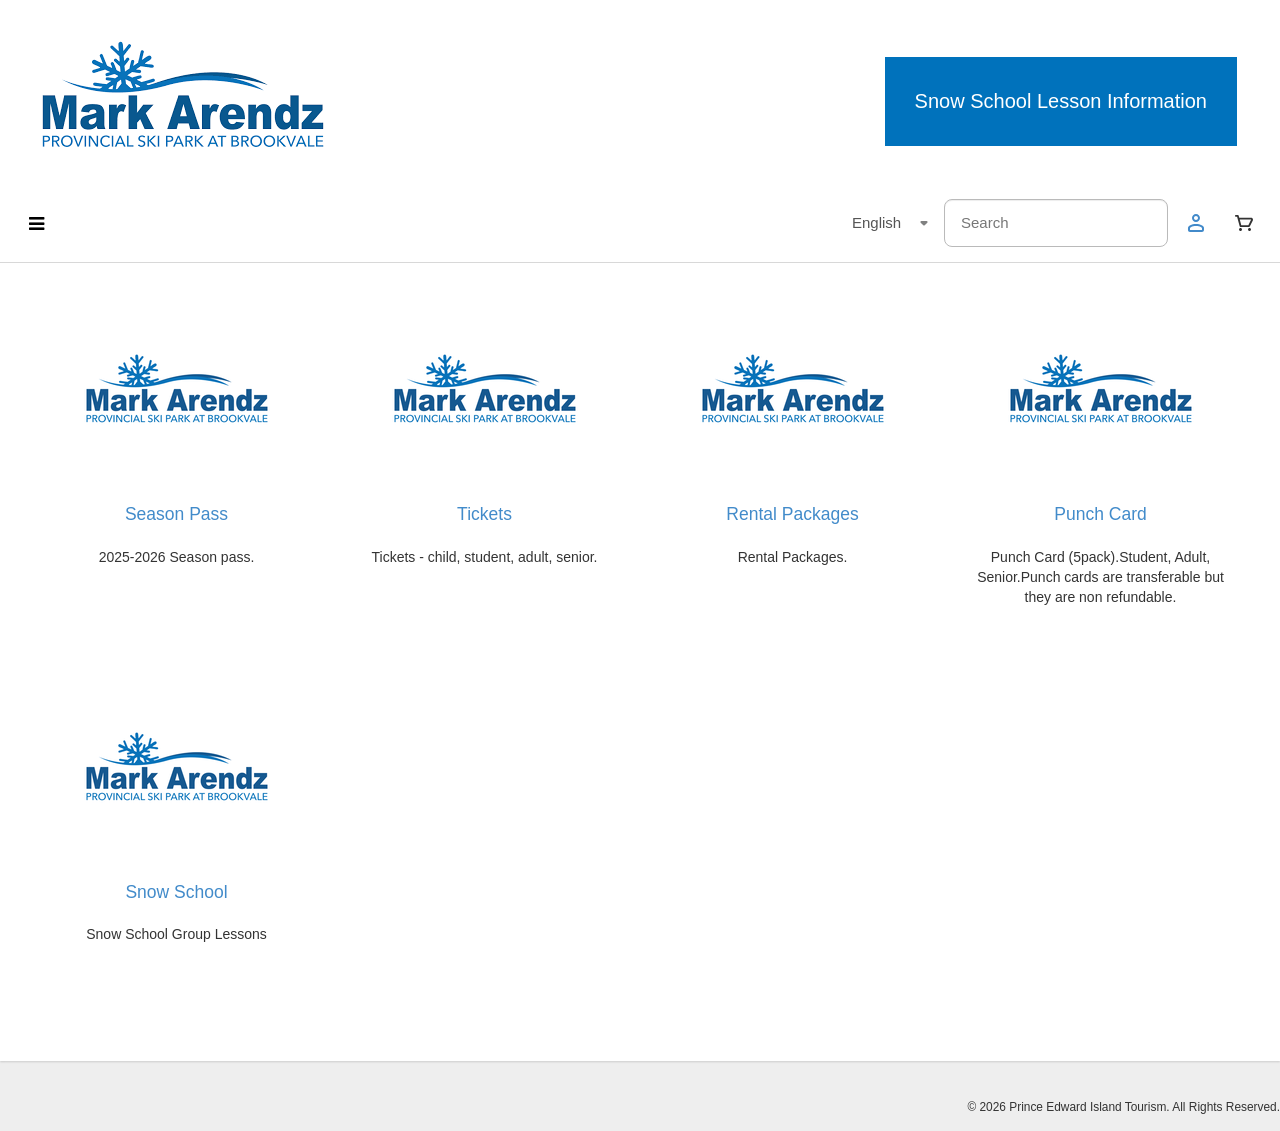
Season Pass (176, 514)
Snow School (176, 892)
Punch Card (1100, 514)
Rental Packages (792, 514)
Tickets (484, 514)
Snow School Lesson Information (1061, 101)
